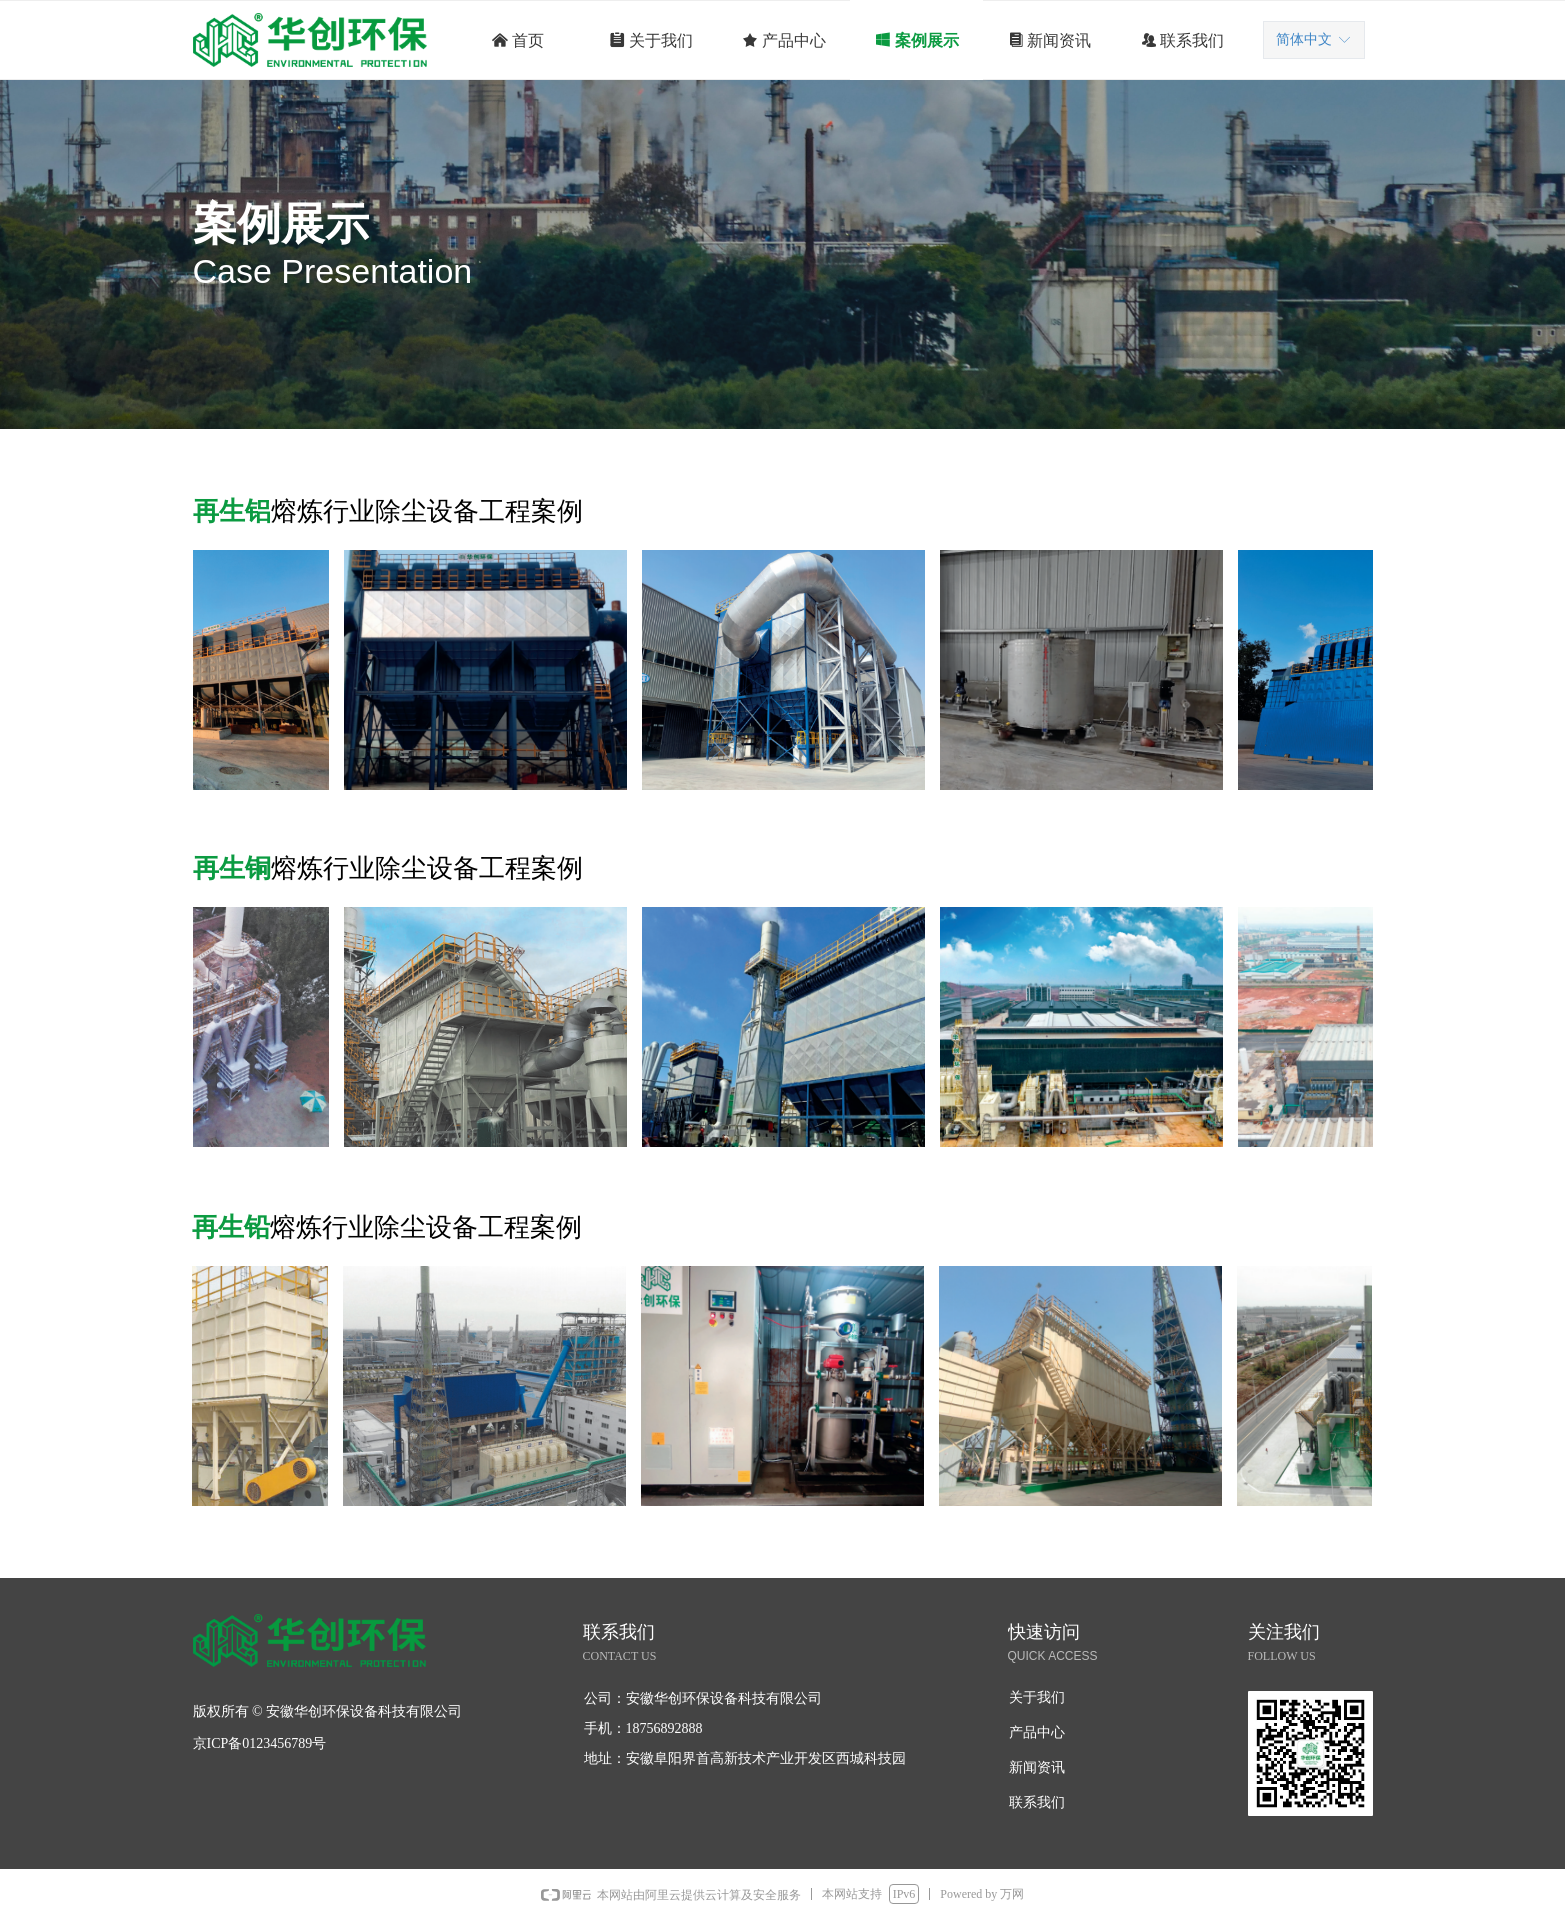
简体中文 (1304, 39)
